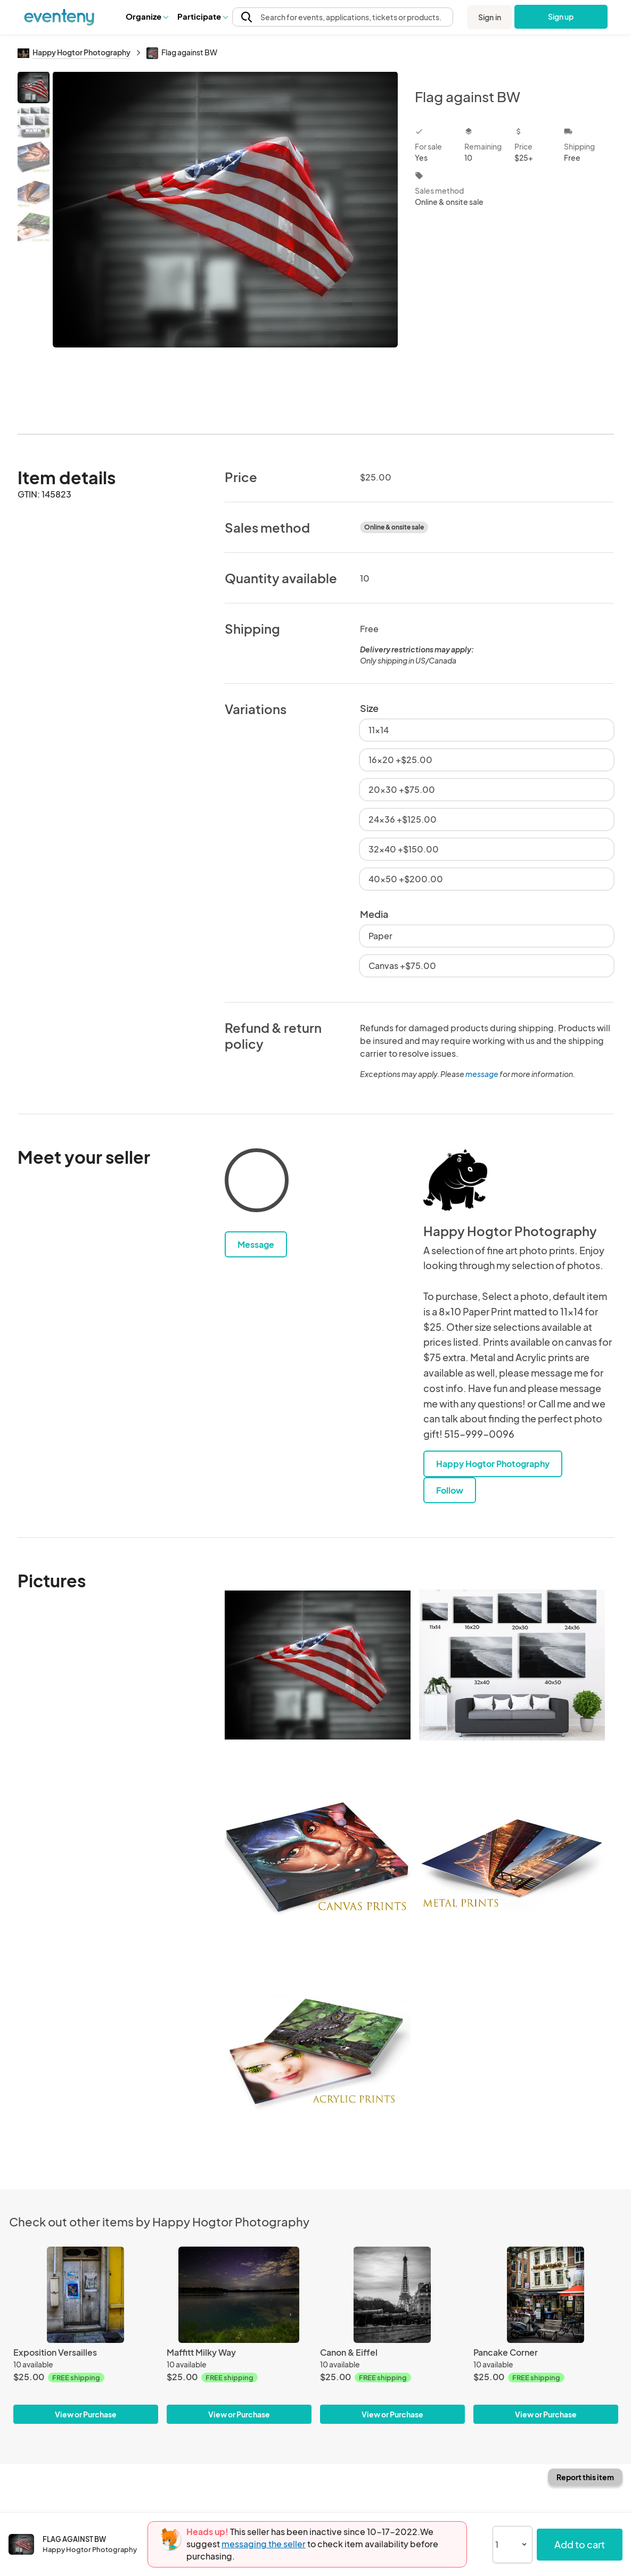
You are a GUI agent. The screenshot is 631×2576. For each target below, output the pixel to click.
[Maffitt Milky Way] (239, 2295)
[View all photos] (225, 244)
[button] (147, 16)
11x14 (378, 729)
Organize (147, 16)
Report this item (585, 2477)
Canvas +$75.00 (402, 965)
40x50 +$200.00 (405, 878)
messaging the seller (264, 2543)
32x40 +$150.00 (403, 849)
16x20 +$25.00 (400, 759)
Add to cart (579, 2544)
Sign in (489, 17)
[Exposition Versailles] (85, 2295)
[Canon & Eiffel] (392, 2295)
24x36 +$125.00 (402, 819)
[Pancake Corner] (545, 2295)
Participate (202, 16)
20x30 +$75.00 (401, 789)
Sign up (561, 16)
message (482, 1074)
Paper (380, 935)
